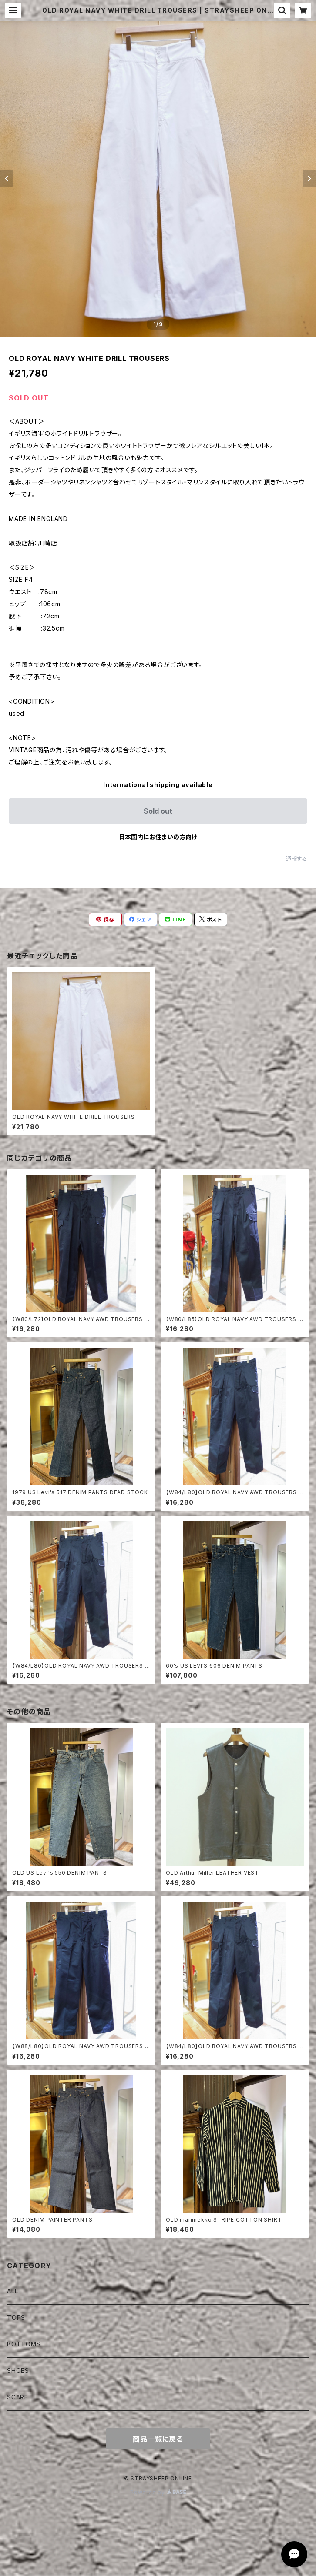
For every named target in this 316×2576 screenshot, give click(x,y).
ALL (12, 2291)
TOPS (16, 2317)
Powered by (158, 2492)
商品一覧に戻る (158, 2439)
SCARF (17, 2397)
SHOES (18, 2370)
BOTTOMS (24, 2344)
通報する (296, 858)
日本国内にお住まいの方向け (158, 837)
